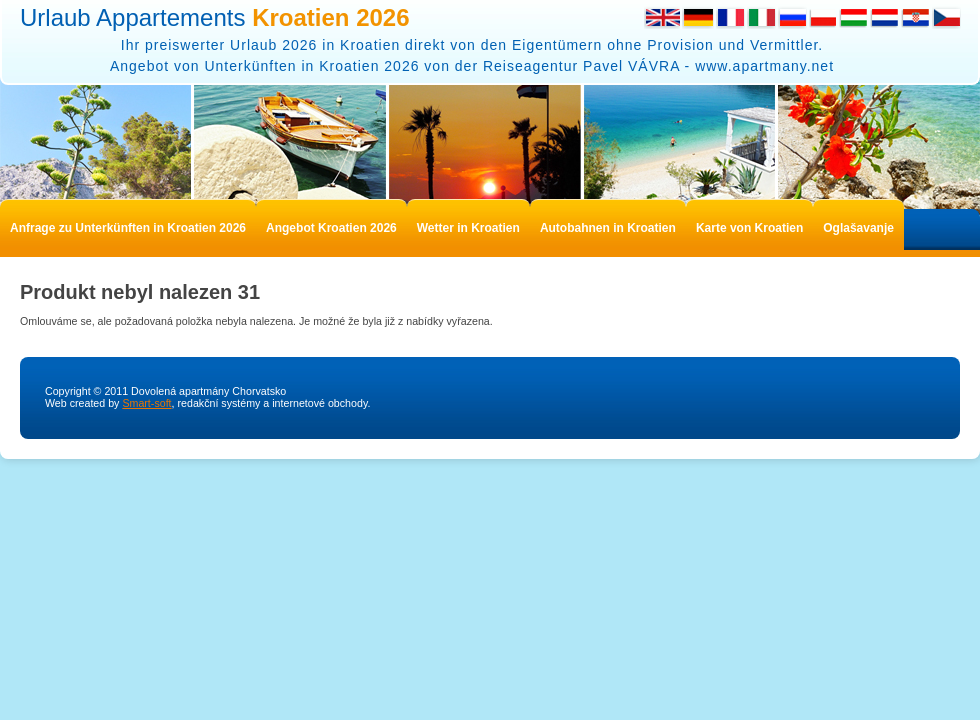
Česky (946, 17)
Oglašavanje (858, 228)
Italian (761, 17)
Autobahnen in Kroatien (608, 228)
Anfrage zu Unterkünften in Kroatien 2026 (128, 228)
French (730, 17)
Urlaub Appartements (215, 17)
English (662, 17)
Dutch (884, 17)
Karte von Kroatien (749, 228)
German (698, 17)
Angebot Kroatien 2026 (331, 228)
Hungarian (853, 17)
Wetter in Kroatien (468, 228)
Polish (823, 17)
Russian (792, 17)
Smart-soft (146, 403)
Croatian (915, 17)
